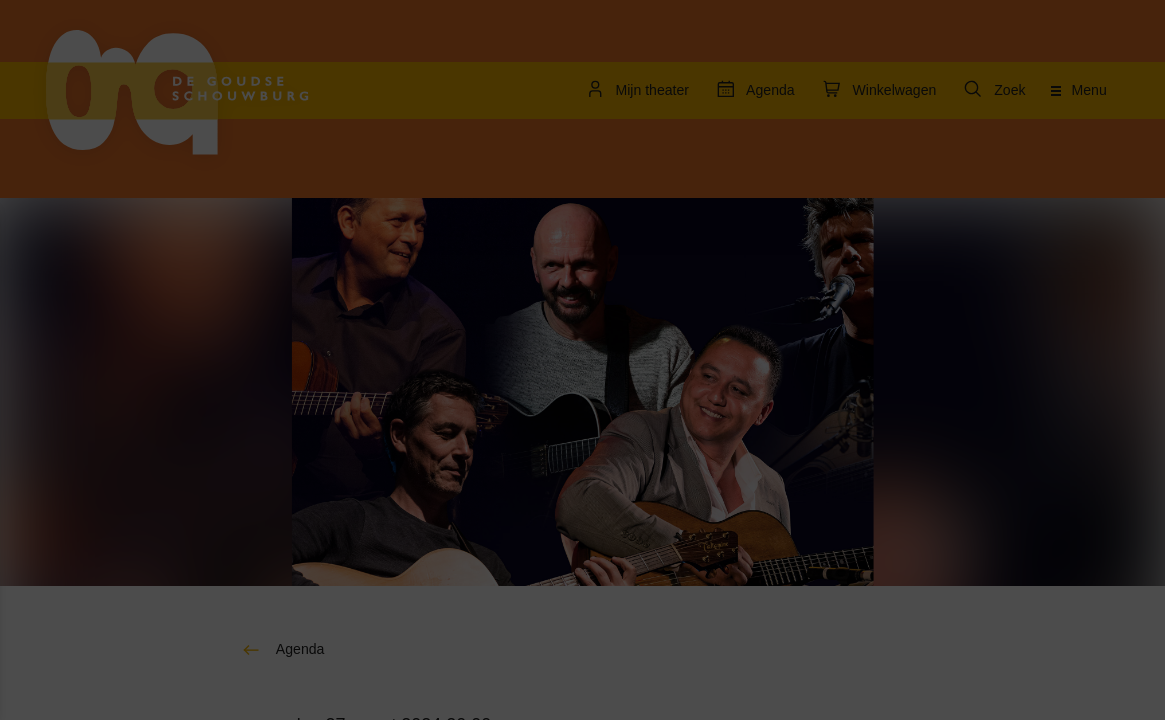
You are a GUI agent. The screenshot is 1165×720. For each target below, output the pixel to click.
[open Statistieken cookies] (308, 552)
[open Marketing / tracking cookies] (308, 492)
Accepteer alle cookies (170, 624)
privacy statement (90, 364)
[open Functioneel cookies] (308, 432)
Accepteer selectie (170, 682)
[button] (150, 429)
